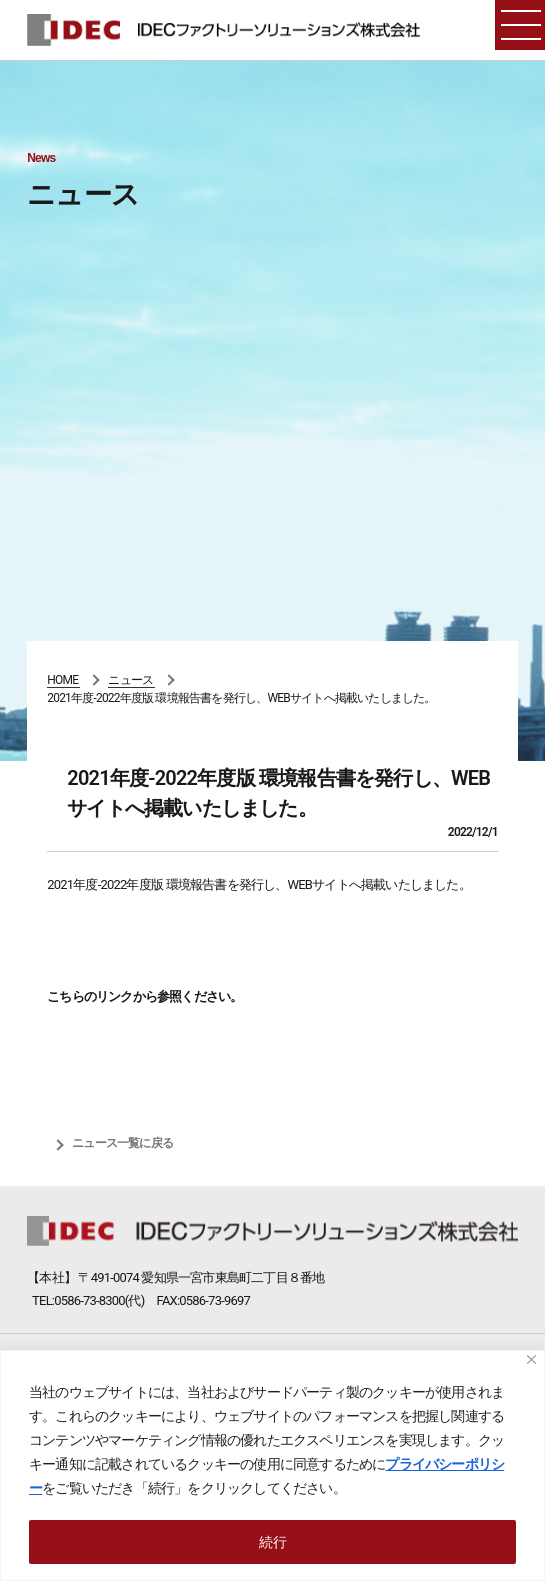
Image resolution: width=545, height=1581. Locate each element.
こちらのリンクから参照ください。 (144, 996)
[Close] (531, 1359)
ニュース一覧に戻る (122, 1143)
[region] (272, 1465)
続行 (273, 1542)
